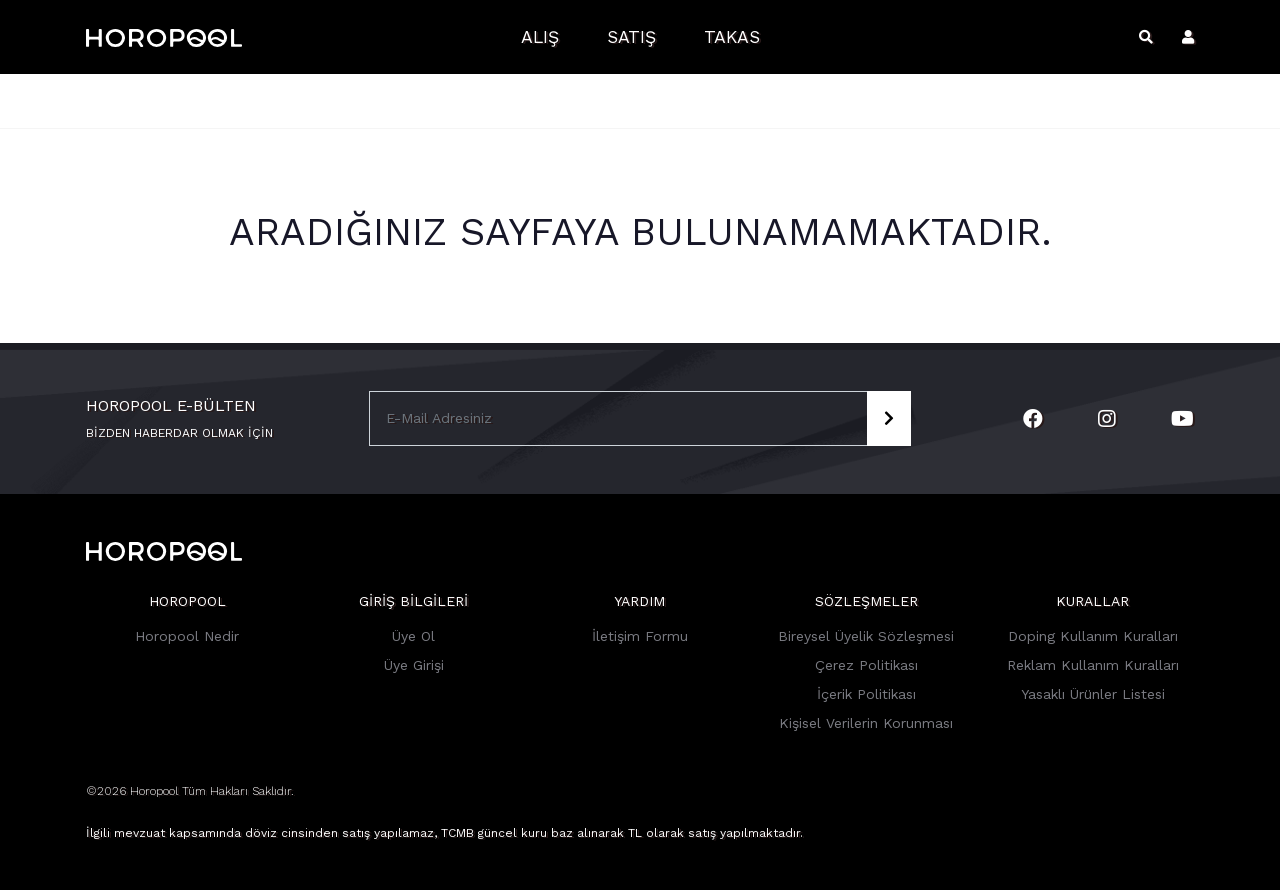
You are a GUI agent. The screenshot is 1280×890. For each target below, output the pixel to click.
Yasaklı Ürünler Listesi (1093, 694)
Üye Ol (413, 636)
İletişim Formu (640, 636)
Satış (631, 37)
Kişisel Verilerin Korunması (866, 723)
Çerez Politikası (866, 665)
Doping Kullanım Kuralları (1093, 636)
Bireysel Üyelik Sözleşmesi (866, 636)
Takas (732, 37)
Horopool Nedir (187, 636)
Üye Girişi (414, 665)
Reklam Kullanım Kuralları (1093, 665)
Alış (540, 37)
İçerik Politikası (866, 694)
